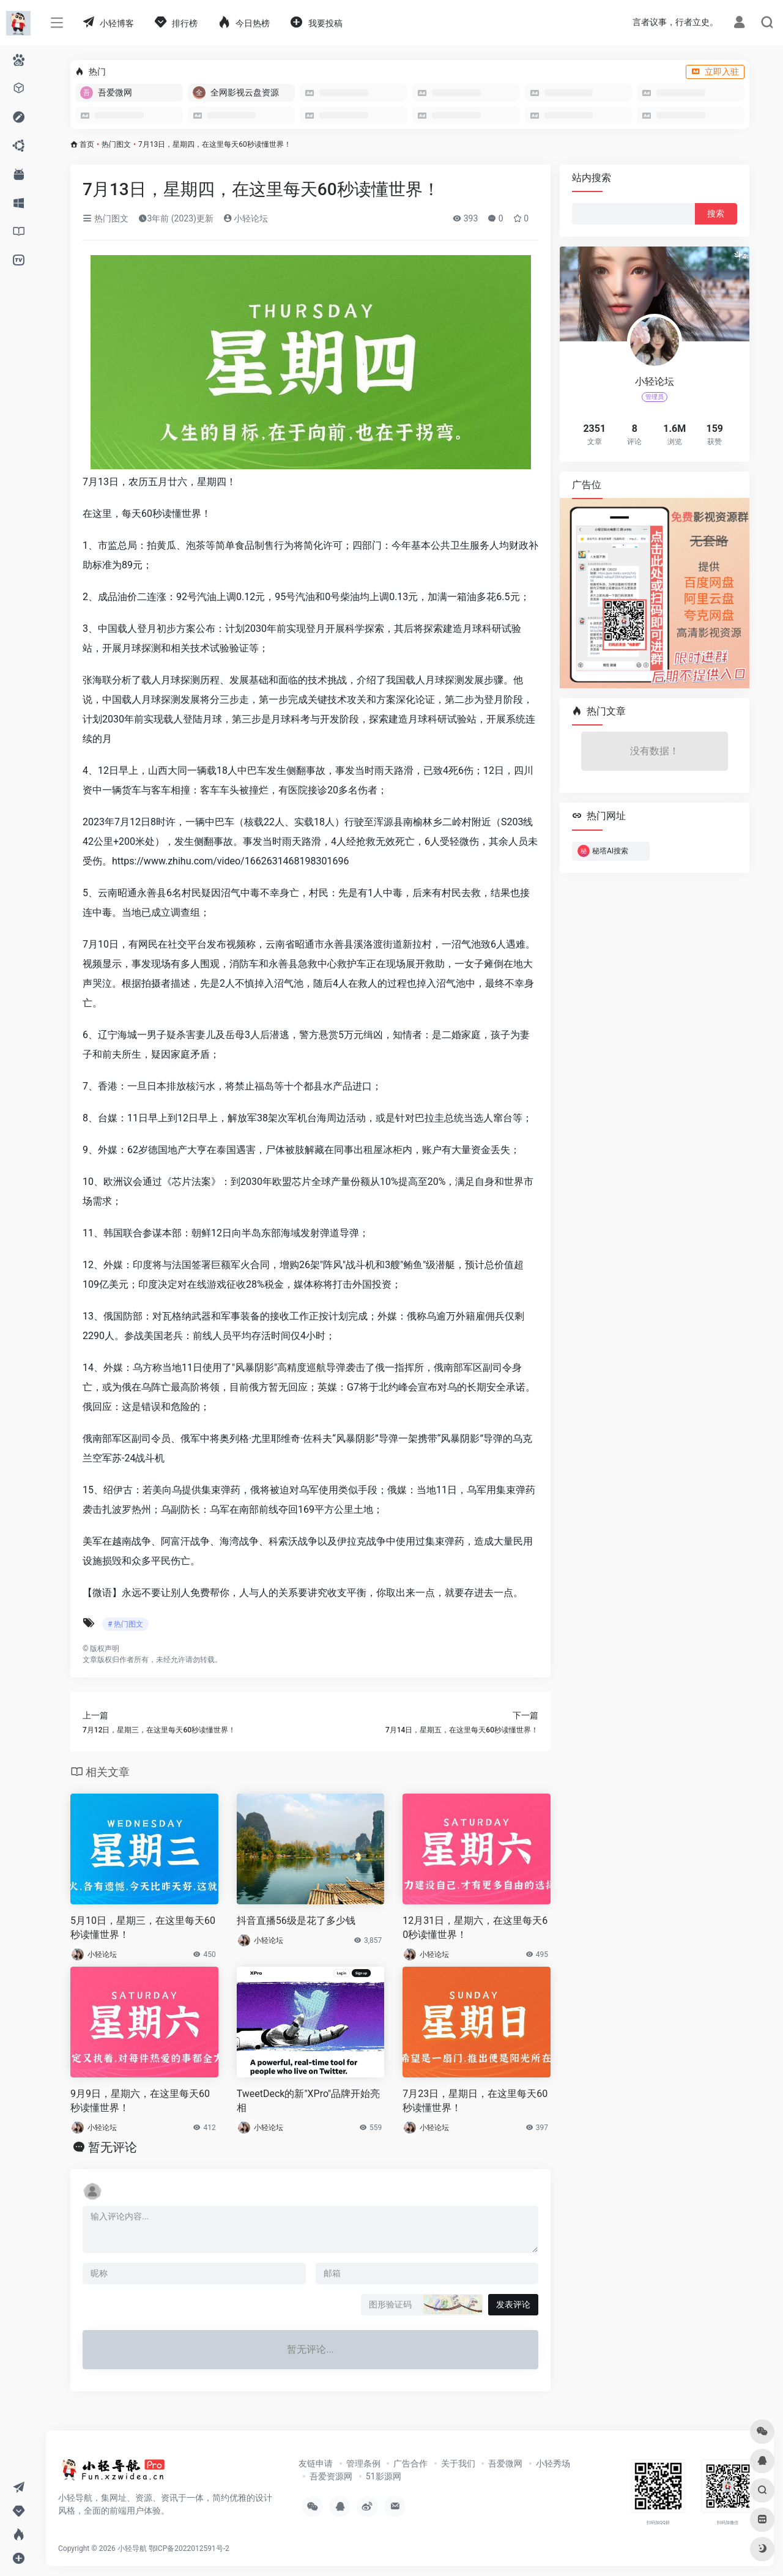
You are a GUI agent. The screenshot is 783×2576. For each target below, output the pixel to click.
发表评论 (513, 2304)
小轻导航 (132, 2548)
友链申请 (316, 2463)
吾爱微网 (505, 2463)
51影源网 (383, 2476)
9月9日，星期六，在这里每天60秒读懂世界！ (140, 2101)
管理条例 (363, 2463)
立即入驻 (715, 71)
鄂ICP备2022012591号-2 (189, 2548)
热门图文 (116, 144)
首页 (87, 144)
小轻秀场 (553, 2463)
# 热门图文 (125, 1624)
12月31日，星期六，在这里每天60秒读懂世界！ (475, 1927)
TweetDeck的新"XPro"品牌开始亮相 (308, 2101)
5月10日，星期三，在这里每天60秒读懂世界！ (142, 1927)
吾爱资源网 (331, 2476)
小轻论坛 (245, 218)
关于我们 (458, 2463)
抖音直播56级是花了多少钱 (296, 1920)
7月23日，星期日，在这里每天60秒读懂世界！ (475, 2101)
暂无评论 (112, 2147)
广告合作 (410, 2463)
